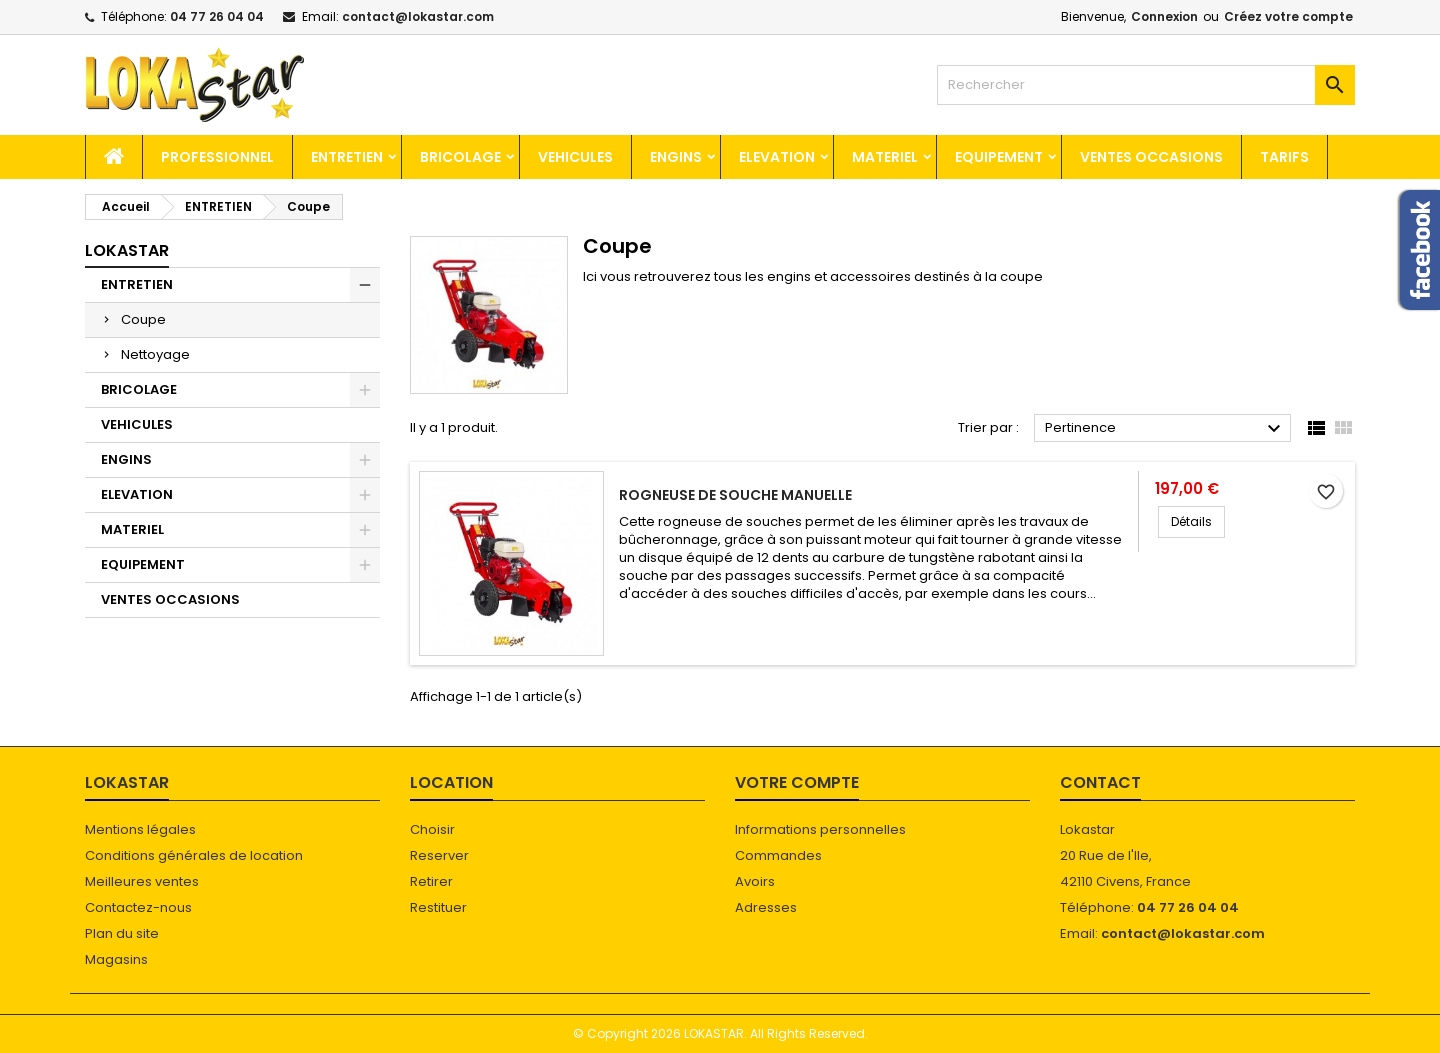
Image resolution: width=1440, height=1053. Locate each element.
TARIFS (1284, 157)
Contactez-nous (138, 907)
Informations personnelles (820, 829)
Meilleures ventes (142, 881)
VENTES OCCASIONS (1151, 157)
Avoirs (755, 881)
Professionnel (217, 157)
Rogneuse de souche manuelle (735, 495)
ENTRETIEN (347, 157)
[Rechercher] (1146, 85)
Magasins (116, 959)
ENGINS (676, 157)
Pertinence (1165, 429)
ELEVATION (777, 157)
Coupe (143, 319)
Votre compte (797, 782)
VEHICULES (575, 157)
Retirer (431, 881)
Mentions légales (140, 829)
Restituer (438, 907)
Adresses (766, 907)
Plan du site (122, 933)
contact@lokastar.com (418, 16)
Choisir (432, 829)
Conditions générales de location (194, 855)
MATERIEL (885, 157)
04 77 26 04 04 (217, 16)
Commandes (778, 855)
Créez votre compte (1288, 16)
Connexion (1164, 16)
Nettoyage (155, 354)
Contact (1100, 782)
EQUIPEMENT (999, 157)
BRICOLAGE (460, 157)
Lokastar (127, 250)
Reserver (439, 855)
